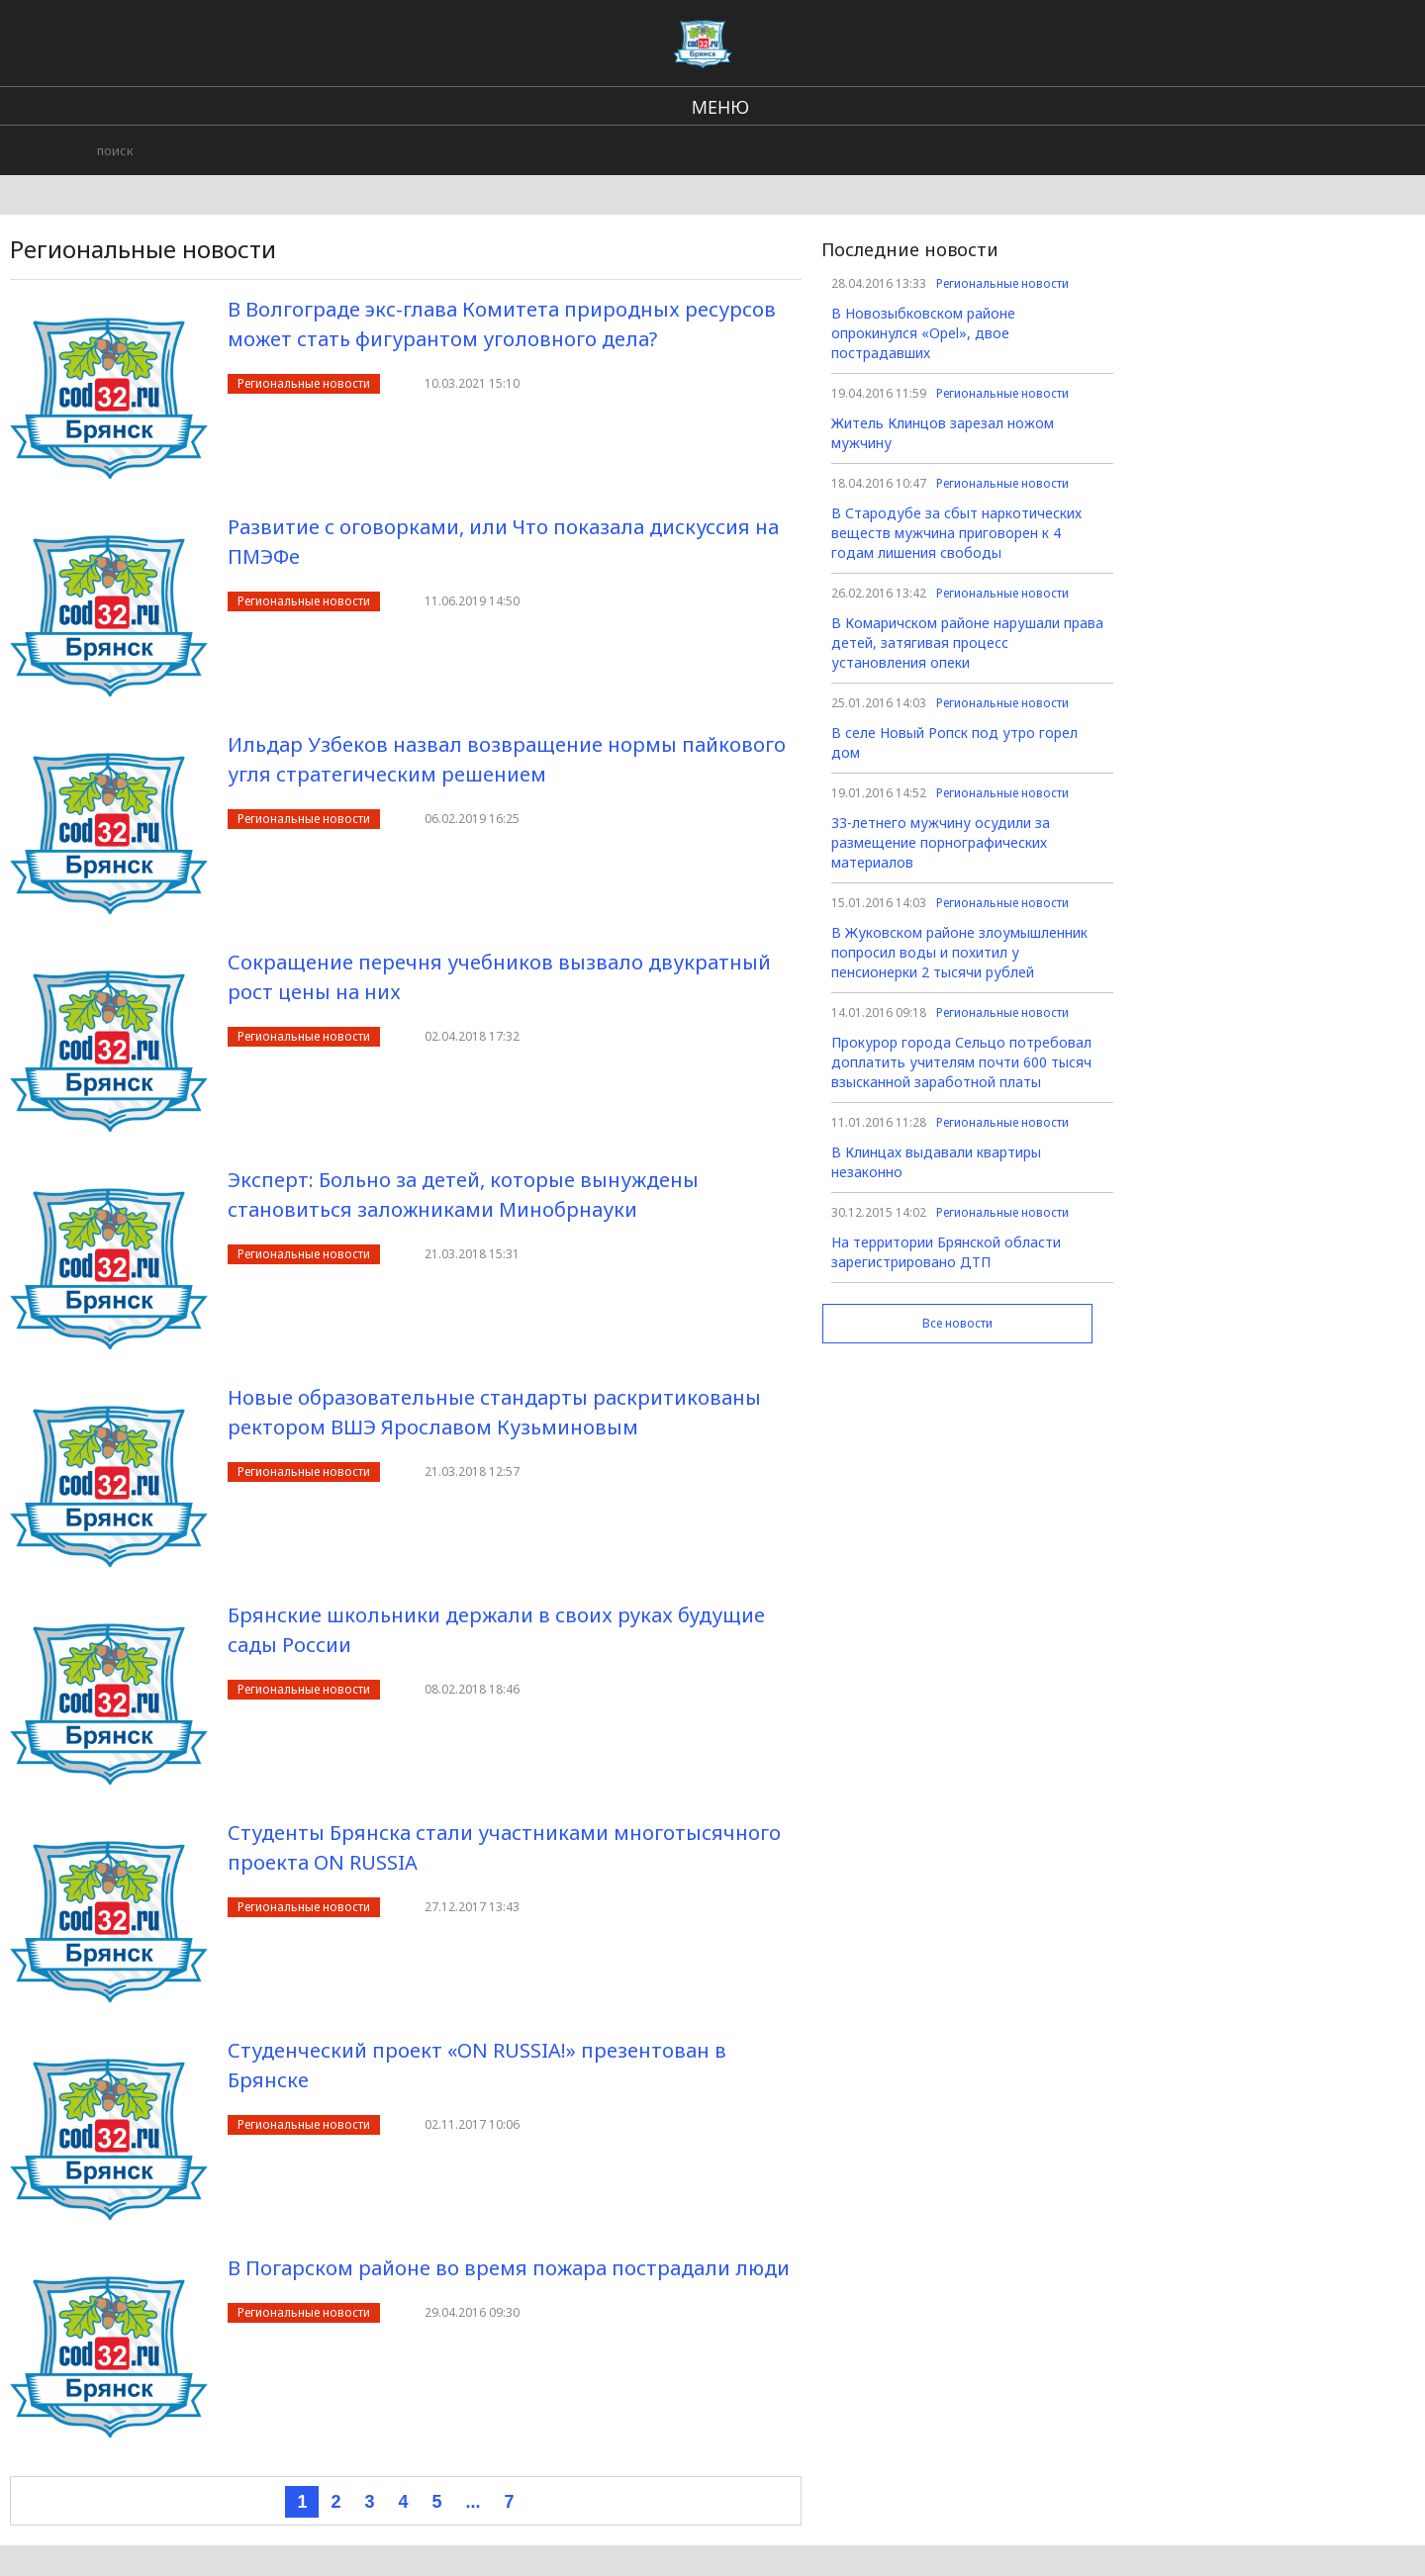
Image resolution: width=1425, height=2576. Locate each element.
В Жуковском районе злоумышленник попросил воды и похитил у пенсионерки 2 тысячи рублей (959, 952)
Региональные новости (304, 383)
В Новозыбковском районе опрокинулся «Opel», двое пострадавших (923, 333)
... (473, 2502)
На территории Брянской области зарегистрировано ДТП (946, 1252)
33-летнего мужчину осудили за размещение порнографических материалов (940, 842)
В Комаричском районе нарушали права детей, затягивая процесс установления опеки (967, 642)
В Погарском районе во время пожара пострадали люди (509, 2267)
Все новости (957, 1323)
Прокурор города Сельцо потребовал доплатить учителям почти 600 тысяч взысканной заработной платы (961, 1062)
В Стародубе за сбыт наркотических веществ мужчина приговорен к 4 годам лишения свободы (956, 533)
